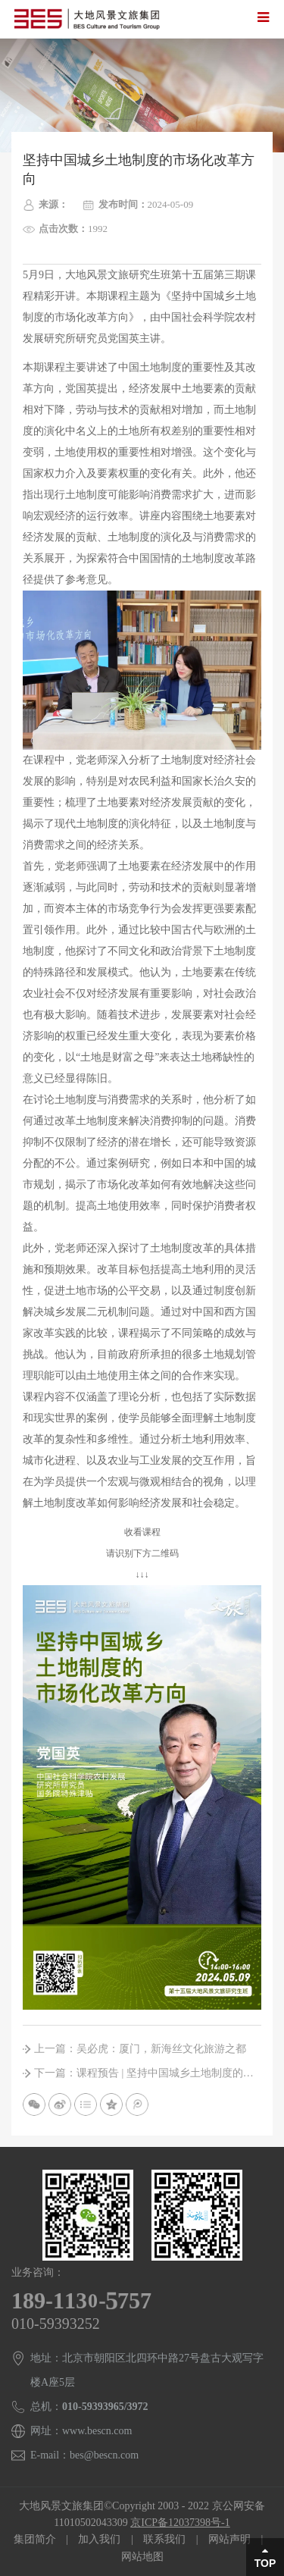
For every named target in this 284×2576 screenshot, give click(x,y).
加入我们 (99, 2539)
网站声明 (229, 2539)
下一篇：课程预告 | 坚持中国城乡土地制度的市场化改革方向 (147, 2073)
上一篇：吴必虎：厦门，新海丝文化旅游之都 (140, 2048)
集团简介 (35, 2539)
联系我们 (164, 2539)
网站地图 (142, 2556)
